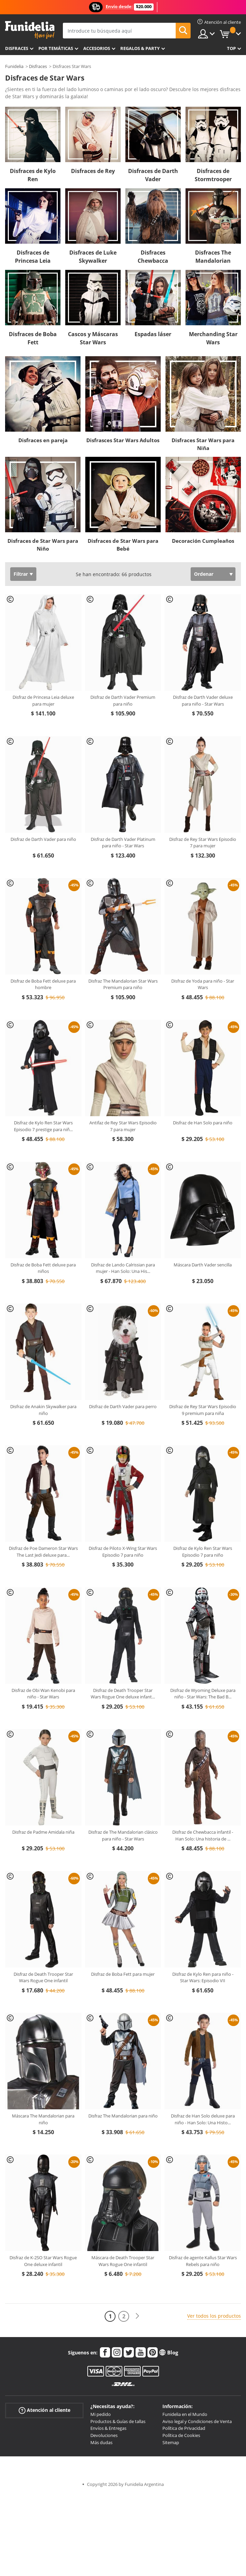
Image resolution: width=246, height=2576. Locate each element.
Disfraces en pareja (43, 440)
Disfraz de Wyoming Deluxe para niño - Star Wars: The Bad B (202, 1693)
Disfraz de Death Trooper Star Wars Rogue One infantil (43, 1977)
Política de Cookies (181, 2435)
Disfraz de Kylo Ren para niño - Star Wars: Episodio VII (202, 1977)
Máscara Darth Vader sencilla (203, 1265)
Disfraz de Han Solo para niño (202, 1123)
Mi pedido (100, 2414)
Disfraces (16, 48)
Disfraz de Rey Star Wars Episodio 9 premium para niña (202, 1409)
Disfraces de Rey (93, 171)
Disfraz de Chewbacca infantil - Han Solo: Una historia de (202, 1835)
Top (231, 48)
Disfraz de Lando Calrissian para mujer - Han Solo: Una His (123, 1268)
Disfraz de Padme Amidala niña (43, 1832)
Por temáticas (55, 48)
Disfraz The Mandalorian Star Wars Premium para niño (123, 984)
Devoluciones (104, 2435)
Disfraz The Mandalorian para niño (123, 2116)
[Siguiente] (137, 2316)
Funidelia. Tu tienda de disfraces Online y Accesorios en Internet (29, 30)
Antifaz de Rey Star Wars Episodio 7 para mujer (123, 1126)
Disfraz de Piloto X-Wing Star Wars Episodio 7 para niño (123, 1551)
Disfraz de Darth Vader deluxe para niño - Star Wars (203, 700)
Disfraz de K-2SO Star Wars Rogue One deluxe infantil (43, 2260)
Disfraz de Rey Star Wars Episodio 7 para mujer (202, 842)
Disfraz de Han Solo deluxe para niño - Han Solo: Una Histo (203, 2119)
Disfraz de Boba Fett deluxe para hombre (43, 984)
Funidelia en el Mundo (184, 2414)
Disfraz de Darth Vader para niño (43, 839)
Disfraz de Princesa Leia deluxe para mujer (43, 700)
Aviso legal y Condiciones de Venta (197, 2421)
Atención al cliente (44, 2410)
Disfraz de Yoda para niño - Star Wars (202, 984)
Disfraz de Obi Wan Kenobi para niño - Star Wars (43, 1693)
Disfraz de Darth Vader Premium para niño (122, 700)
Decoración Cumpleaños (203, 540)
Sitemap (170, 2442)
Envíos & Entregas (108, 2428)
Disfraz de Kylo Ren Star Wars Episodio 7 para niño (202, 1551)
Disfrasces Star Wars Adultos (122, 440)
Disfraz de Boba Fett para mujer (123, 1974)
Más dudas (101, 2442)
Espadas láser (153, 334)
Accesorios (96, 48)
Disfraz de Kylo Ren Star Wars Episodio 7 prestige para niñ (43, 1126)
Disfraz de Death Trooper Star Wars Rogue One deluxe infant (123, 1693)
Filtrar (21, 574)
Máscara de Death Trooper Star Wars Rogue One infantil (122, 2260)
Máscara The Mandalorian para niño (43, 2119)
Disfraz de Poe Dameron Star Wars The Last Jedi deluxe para (43, 1551)
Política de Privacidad (183, 2428)
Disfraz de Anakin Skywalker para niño (43, 1409)
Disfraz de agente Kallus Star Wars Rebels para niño (203, 2260)
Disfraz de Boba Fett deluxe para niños (43, 1268)
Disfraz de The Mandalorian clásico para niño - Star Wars (123, 1835)
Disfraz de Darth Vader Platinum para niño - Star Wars (123, 842)
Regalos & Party (140, 48)
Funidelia (14, 66)
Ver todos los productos (214, 2316)
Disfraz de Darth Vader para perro (123, 1406)
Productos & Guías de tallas (117, 2421)
